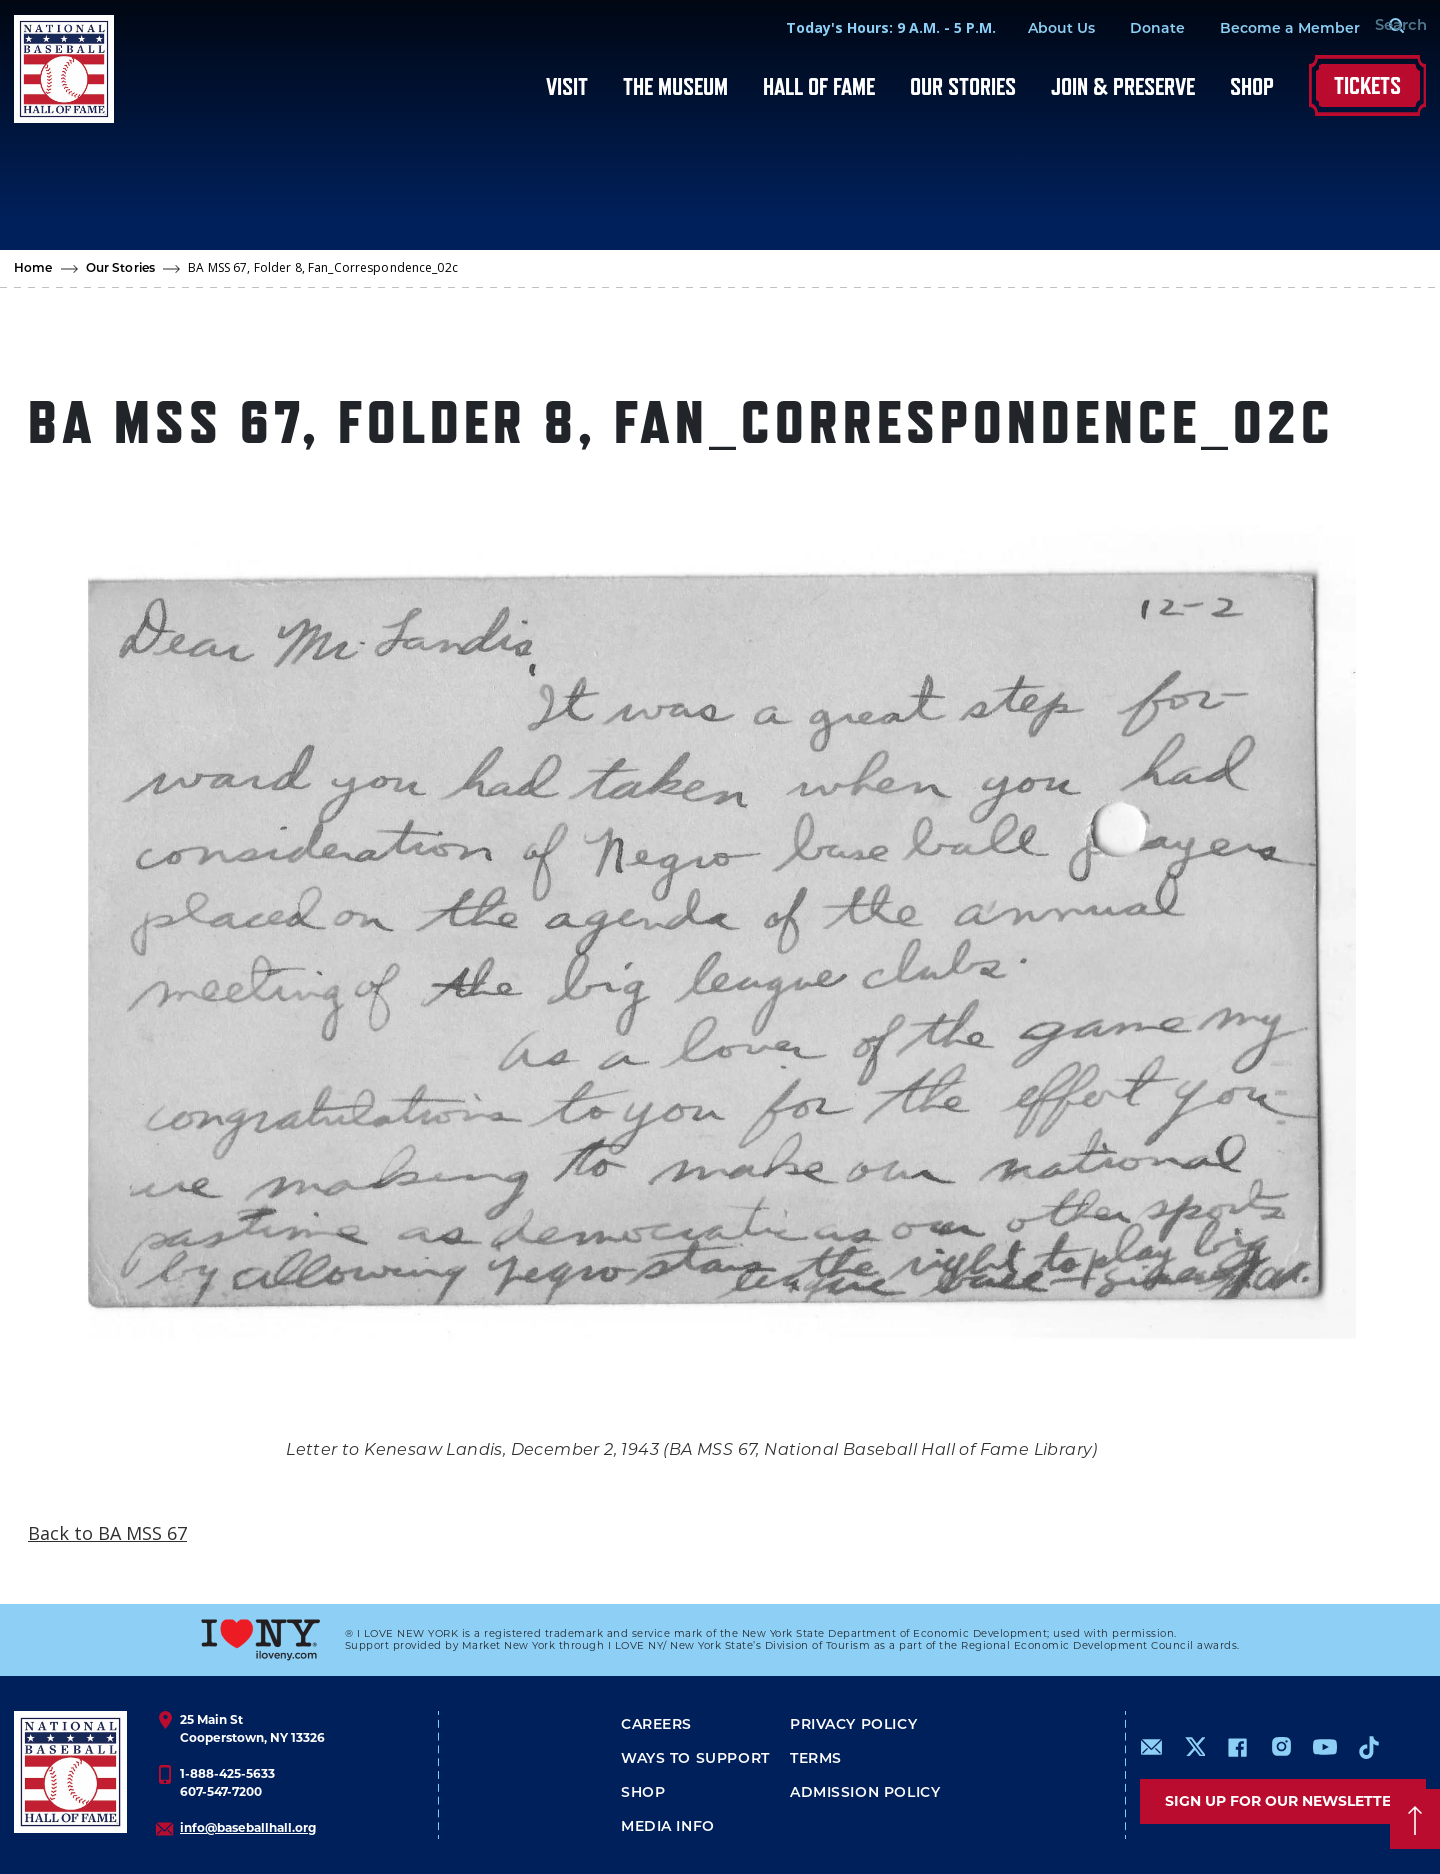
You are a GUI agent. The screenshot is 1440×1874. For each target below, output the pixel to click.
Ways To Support (695, 1759)
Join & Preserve (1123, 86)
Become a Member (1256, 29)
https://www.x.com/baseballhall (1194, 1745)
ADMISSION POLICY (865, 1793)
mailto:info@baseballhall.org (1152, 1747)
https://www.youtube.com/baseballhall (1325, 1747)
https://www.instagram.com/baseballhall (1281, 1747)
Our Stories (963, 86)
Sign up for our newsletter (1283, 1801)
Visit (567, 86)
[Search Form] (1376, 28)
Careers (656, 1725)
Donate (1123, 29)
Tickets (1367, 85)
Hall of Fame (819, 86)
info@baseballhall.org (248, 1827)
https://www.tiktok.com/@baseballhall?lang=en (1369, 1747)
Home (33, 269)
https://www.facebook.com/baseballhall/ (1237, 1747)
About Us (1027, 29)
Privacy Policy (853, 1725)
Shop (1252, 86)
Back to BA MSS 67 (107, 1533)
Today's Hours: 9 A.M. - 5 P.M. (857, 27)
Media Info (668, 1827)
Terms (816, 1759)
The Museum (675, 86)
